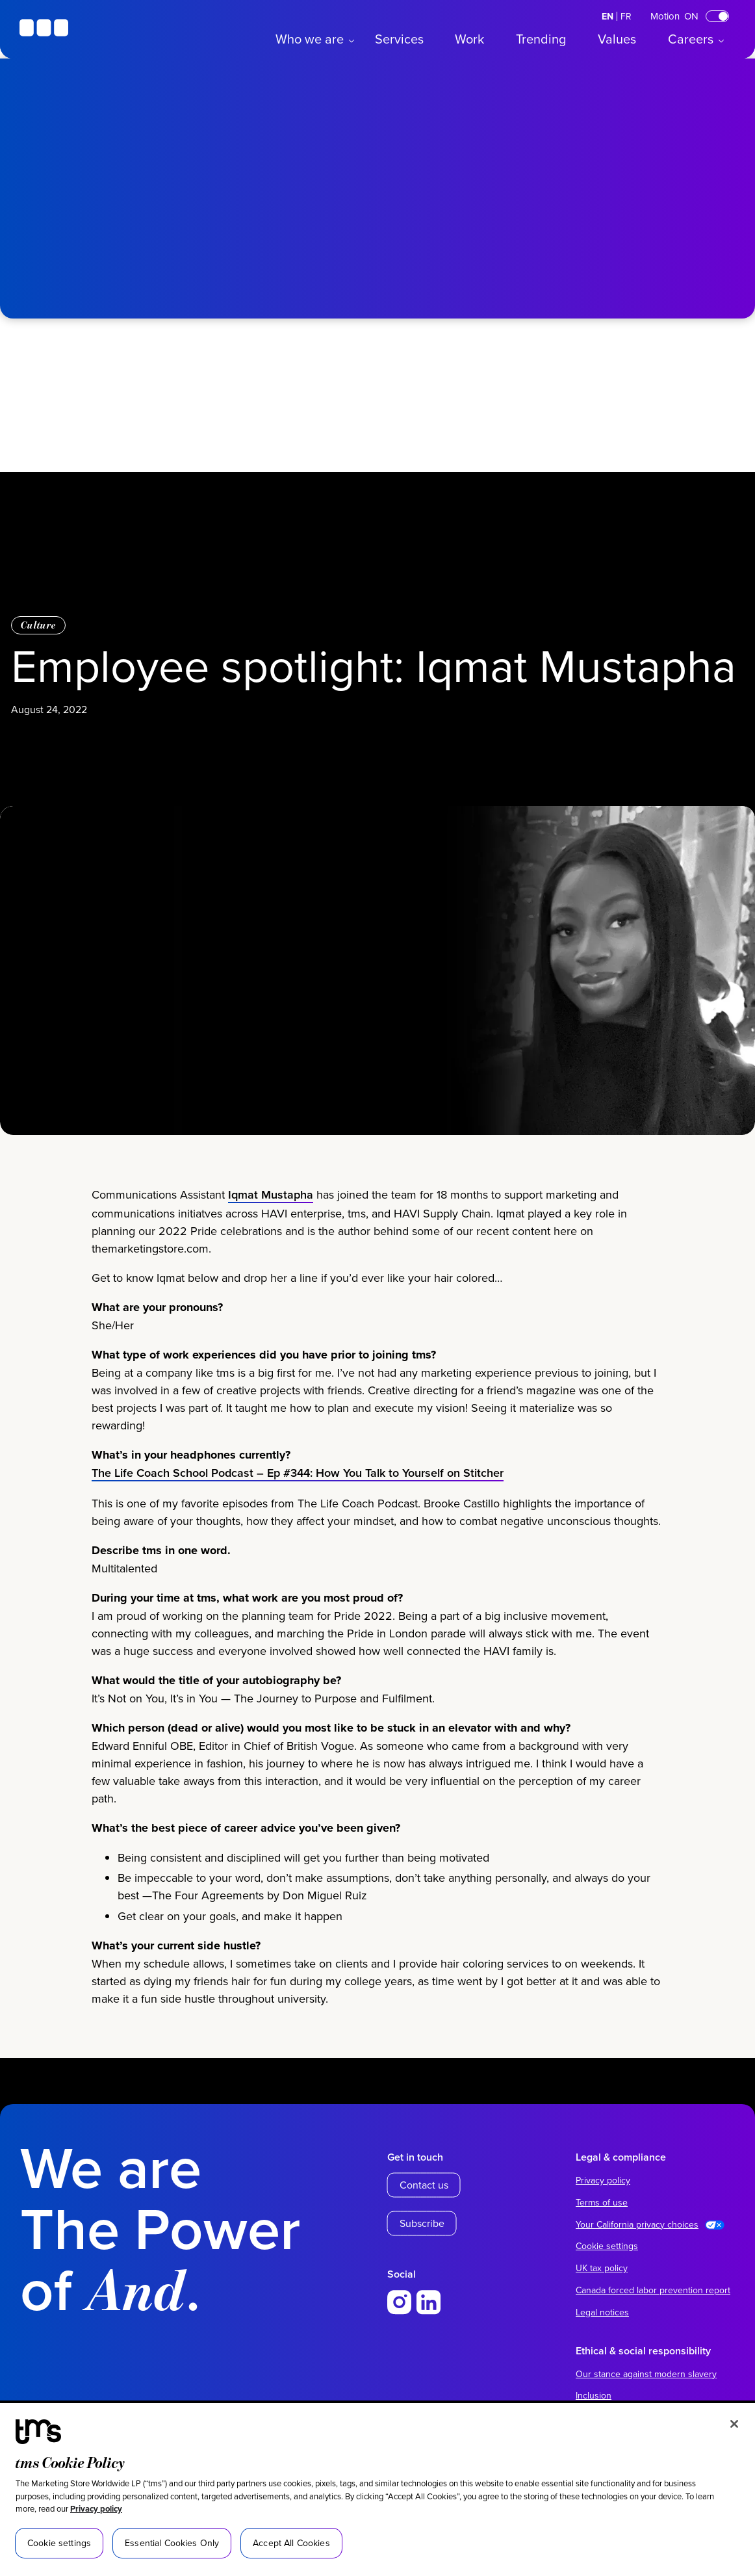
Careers (690, 38)
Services (399, 38)
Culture (38, 625)
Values (617, 38)
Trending (541, 38)
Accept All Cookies (291, 2542)
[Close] (734, 2424)
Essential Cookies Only (172, 2542)
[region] (377, 2489)
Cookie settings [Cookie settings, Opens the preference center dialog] (59, 2542)
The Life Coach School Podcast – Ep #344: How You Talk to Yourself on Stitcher (298, 1528)
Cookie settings (607, 2245)
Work (469, 38)
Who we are (309, 38)
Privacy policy (96, 2509)
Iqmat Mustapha (270, 1250)
